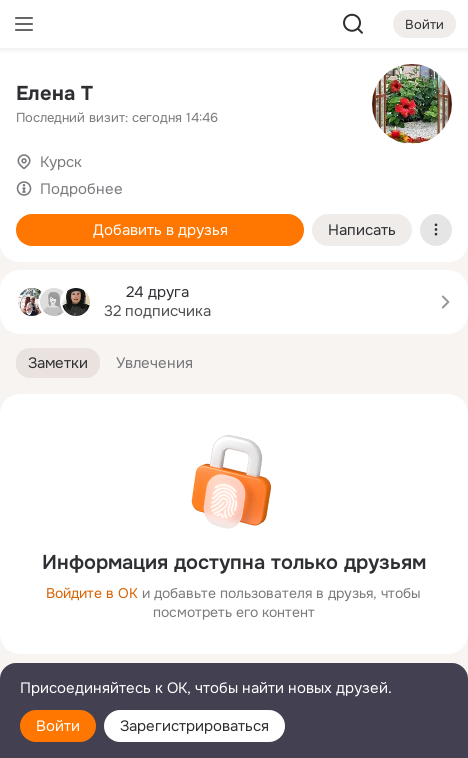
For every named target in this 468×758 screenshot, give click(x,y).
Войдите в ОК (92, 593)
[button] (58, 363)
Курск (61, 162)
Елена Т (54, 93)
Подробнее (81, 189)
